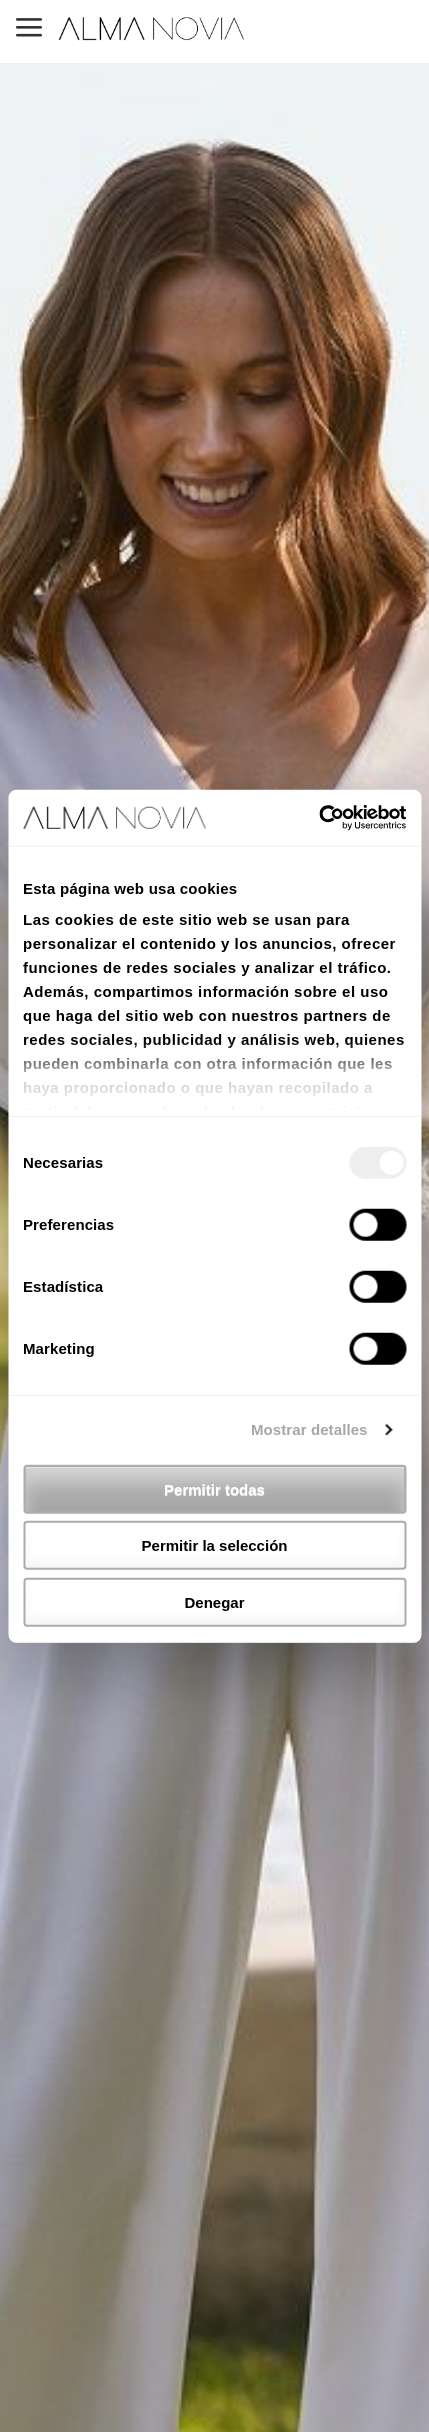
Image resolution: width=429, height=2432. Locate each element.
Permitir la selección (215, 1545)
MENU (29, 29)
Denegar (214, 1601)
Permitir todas (214, 1488)
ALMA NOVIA (153, 28)
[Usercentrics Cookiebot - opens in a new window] (318, 818)
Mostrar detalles (309, 1429)
